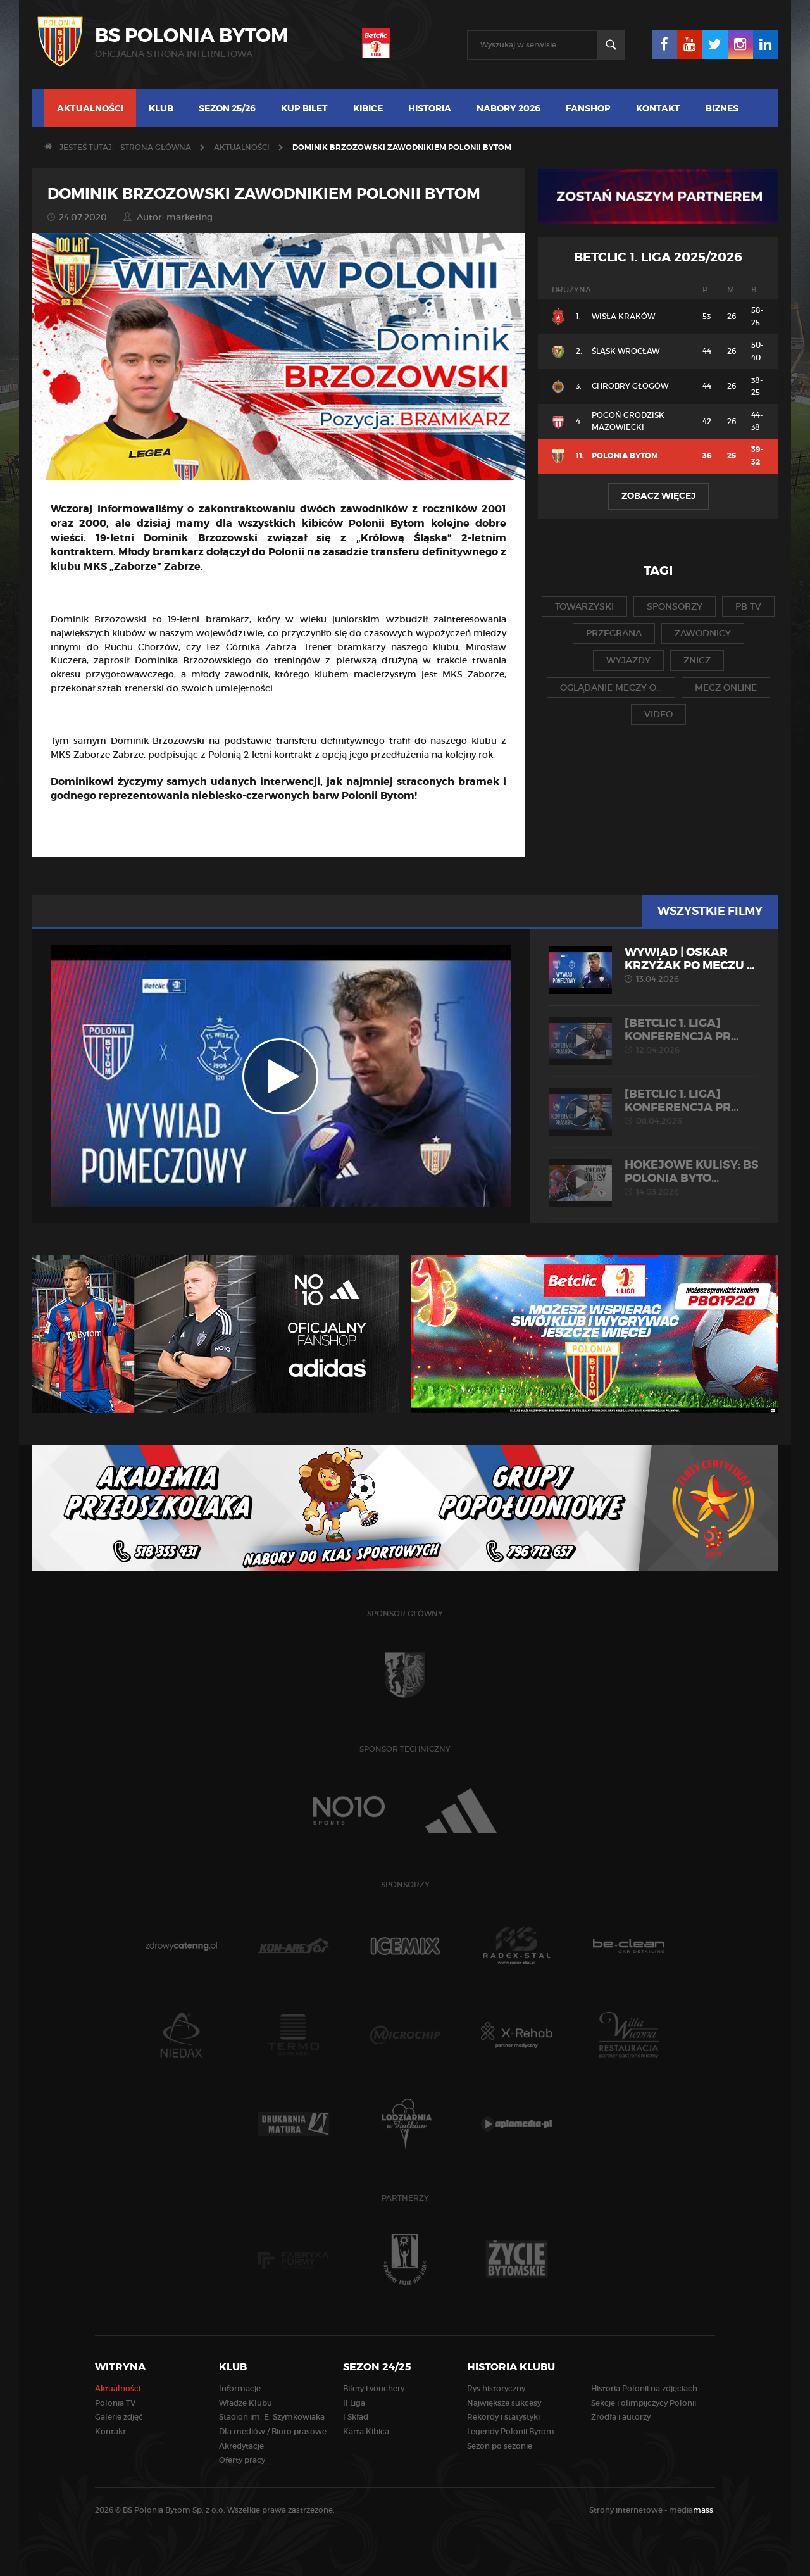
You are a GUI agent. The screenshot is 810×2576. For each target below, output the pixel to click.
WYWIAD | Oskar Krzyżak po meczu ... (654, 965)
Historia (429, 108)
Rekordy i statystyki (503, 2417)
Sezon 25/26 (227, 108)
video (658, 714)
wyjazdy (628, 660)
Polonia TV (115, 2403)
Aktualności (90, 108)
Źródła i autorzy (621, 2417)
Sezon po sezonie (499, 2446)
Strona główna (155, 147)
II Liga (354, 2403)
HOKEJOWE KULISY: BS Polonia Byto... (654, 1177)
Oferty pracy (242, 2460)
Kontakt (658, 108)
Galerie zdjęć (119, 2417)
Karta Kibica (366, 2431)
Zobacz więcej (658, 495)
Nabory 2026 (508, 108)
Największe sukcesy (504, 2403)
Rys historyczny (496, 2388)
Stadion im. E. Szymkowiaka (272, 2417)
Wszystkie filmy (710, 911)
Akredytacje (241, 2446)
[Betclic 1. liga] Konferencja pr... (654, 1035)
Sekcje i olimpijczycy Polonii (643, 2403)
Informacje (240, 2388)
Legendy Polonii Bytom (510, 2431)
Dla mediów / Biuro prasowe (273, 2431)
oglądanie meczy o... (611, 687)
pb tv (748, 606)
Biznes (722, 108)
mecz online (726, 687)
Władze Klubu (245, 2403)
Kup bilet (304, 108)
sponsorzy (674, 606)
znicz (697, 660)
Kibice (368, 108)
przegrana (614, 633)
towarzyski (584, 606)
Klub (161, 108)
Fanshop (588, 108)
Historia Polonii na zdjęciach (644, 2388)
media (692, 2510)
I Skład (355, 2417)
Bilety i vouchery (373, 2388)
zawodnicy (703, 633)
